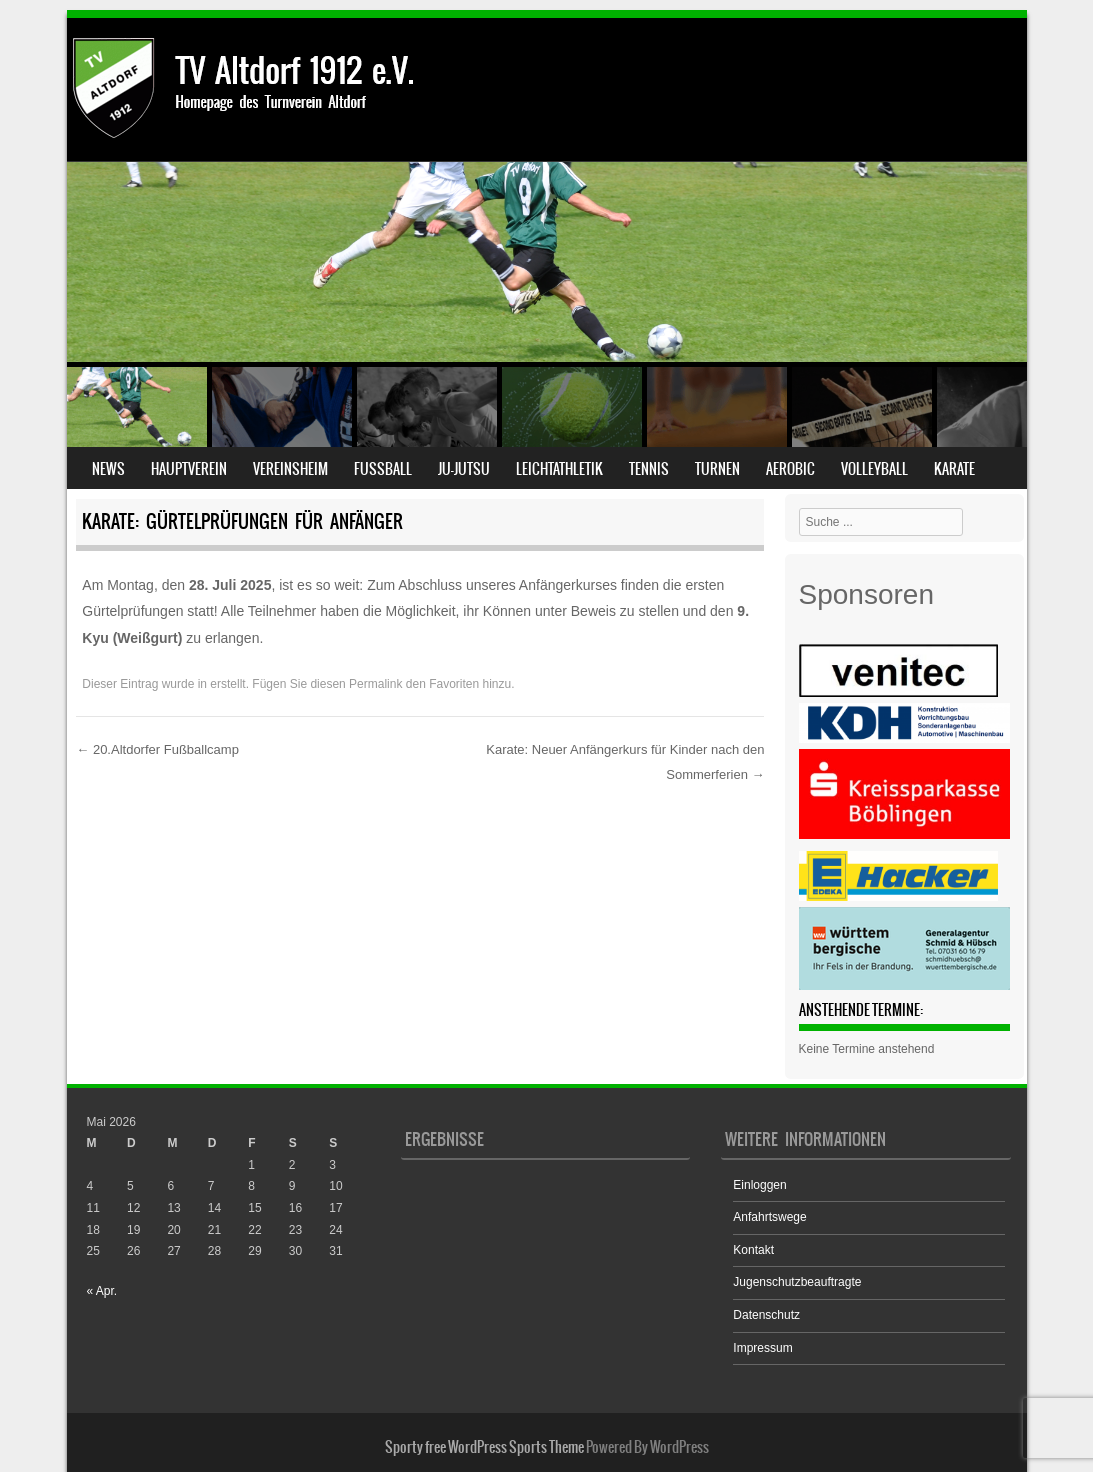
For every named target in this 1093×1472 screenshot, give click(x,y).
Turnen (717, 469)
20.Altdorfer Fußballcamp (157, 749)
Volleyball (874, 469)
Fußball (383, 469)
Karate (954, 469)
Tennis (649, 469)
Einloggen (759, 1185)
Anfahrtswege (769, 1217)
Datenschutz (766, 1315)
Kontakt (753, 1250)
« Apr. (102, 1291)
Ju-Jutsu (464, 469)
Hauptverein (189, 469)
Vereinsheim (290, 469)
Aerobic (790, 469)
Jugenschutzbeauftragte (797, 1282)
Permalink (375, 684)
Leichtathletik (559, 469)
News (108, 469)
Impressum (762, 1348)
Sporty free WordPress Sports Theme (484, 1447)
